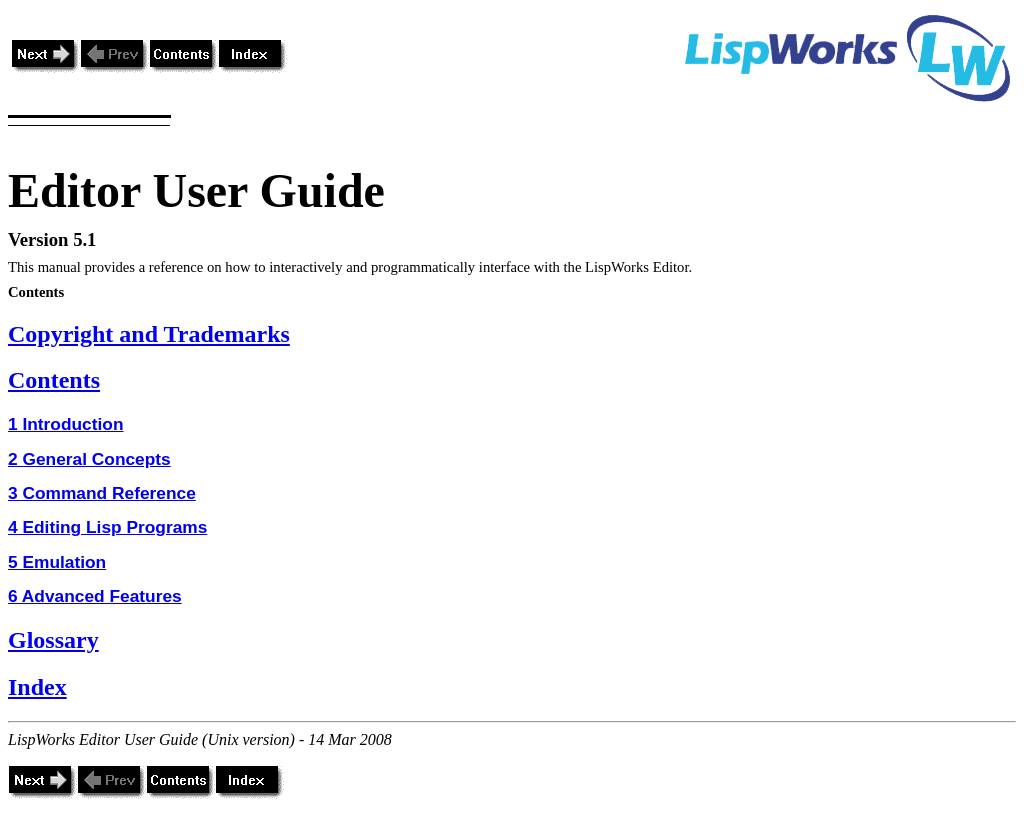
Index (37, 687)
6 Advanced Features (95, 596)
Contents (54, 380)
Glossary (53, 640)
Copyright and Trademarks (149, 334)
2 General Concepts (89, 459)
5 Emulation (57, 562)
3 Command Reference (102, 493)
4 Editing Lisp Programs (107, 527)
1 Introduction (66, 424)
